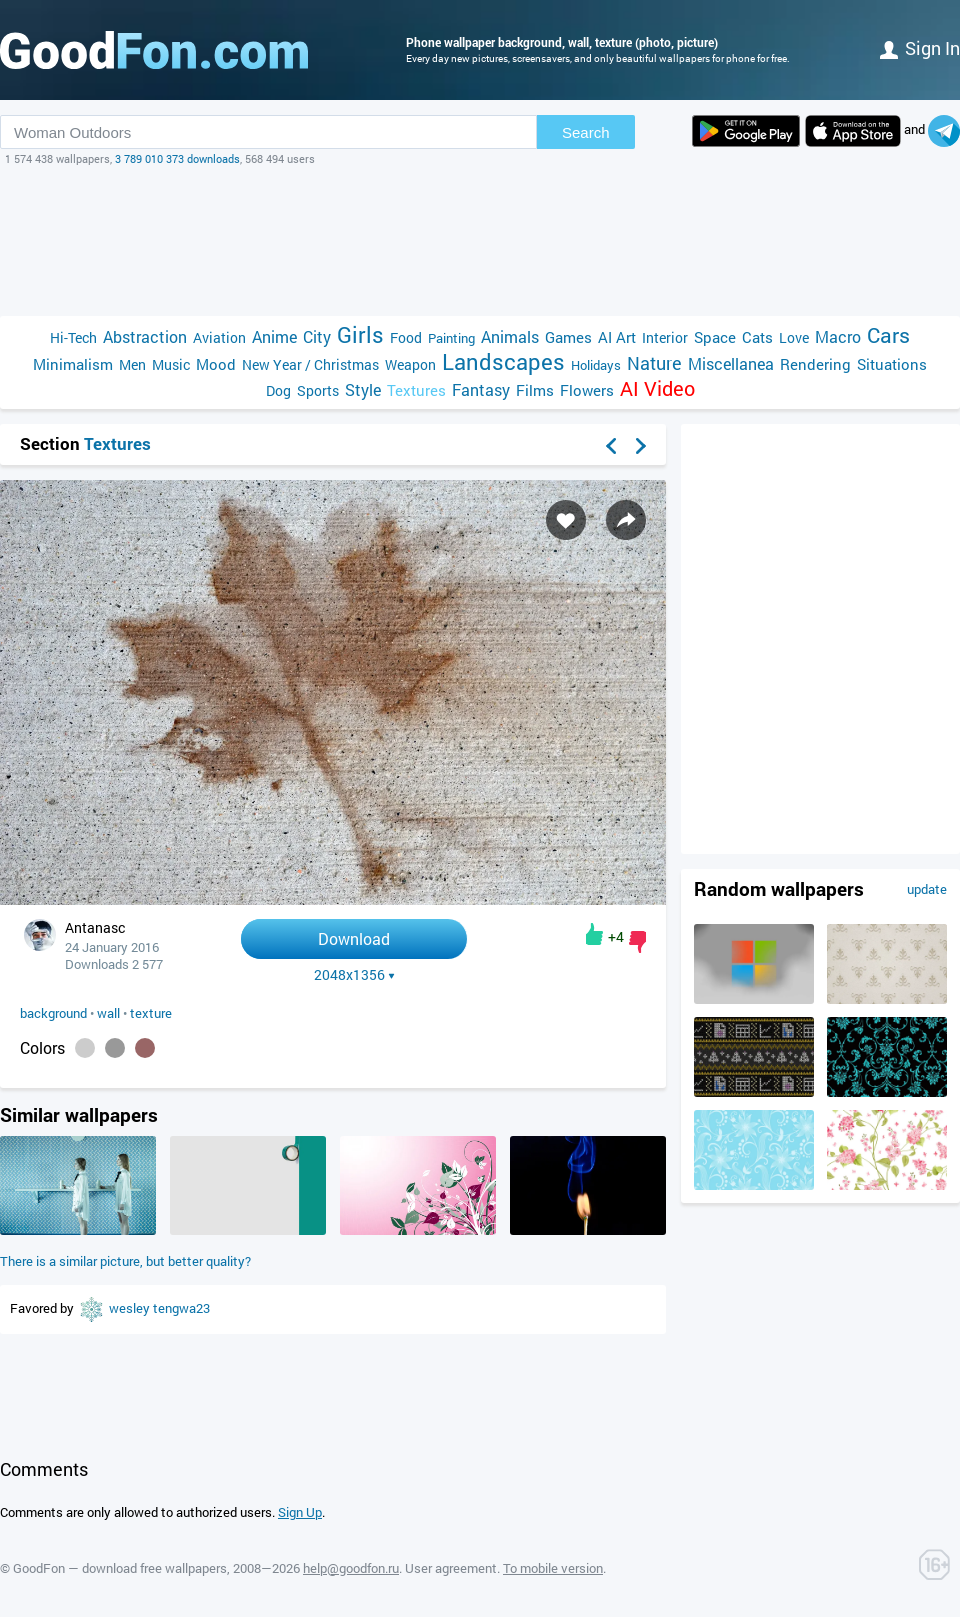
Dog (278, 390)
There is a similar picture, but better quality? (125, 1261)
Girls (360, 334)
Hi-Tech (73, 337)
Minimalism (73, 364)
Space (715, 337)
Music (171, 364)
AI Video (657, 388)
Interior (665, 337)
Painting (451, 338)
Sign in (920, 48)
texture (151, 1013)
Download (354, 938)
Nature (654, 363)
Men (132, 364)
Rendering (815, 364)
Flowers (587, 390)
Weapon (410, 364)
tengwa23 (181, 1308)
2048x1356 (354, 975)
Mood (216, 364)
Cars (888, 335)
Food (406, 337)
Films (535, 390)
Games (568, 337)
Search (586, 132)
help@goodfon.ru (351, 1568)
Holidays (596, 365)
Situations (892, 364)
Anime (274, 336)
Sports (318, 390)
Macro (838, 336)
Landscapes (503, 361)
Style (363, 389)
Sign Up (300, 1512)
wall (108, 1013)
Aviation (219, 337)
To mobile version (553, 1568)
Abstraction (145, 336)
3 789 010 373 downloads (177, 158)
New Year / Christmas (310, 364)
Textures (416, 390)
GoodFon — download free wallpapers (120, 1568)
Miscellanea (731, 363)
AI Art (617, 337)
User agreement (451, 1568)
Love (794, 337)
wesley (131, 1308)
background (53, 1013)
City (317, 336)
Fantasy (481, 389)
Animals (510, 336)
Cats (757, 337)
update (927, 889)
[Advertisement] (480, 241)
